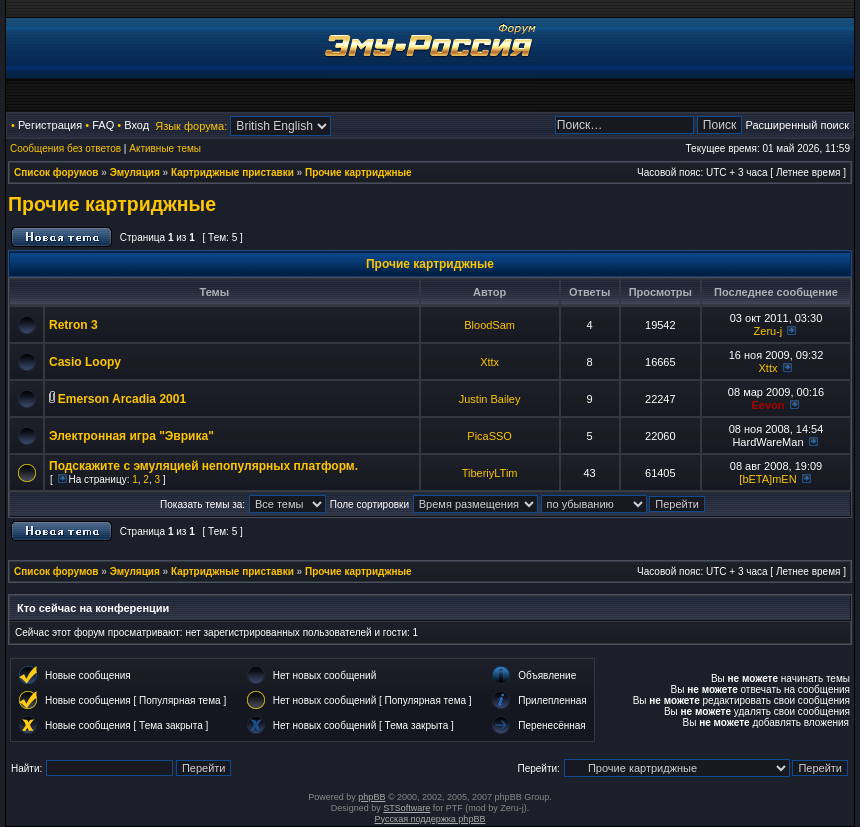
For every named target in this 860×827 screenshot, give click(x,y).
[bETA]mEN (767, 479)
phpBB (371, 797)
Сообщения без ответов (65, 148)
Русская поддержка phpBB (430, 819)
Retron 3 (73, 325)
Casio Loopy (85, 362)
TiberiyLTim (490, 473)
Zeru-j (768, 331)
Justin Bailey (490, 399)
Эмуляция (135, 172)
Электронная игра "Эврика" (131, 436)
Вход (136, 125)
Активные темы (165, 148)
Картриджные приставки (232, 172)
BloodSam (489, 325)
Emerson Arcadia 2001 (122, 399)
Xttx (489, 362)
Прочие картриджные (358, 172)
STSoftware (406, 808)
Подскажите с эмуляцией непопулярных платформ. (203, 466)
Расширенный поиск (797, 125)
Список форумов (56, 172)
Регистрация (50, 125)
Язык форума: (191, 126)
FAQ (103, 125)
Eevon (767, 405)
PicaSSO (489, 436)
